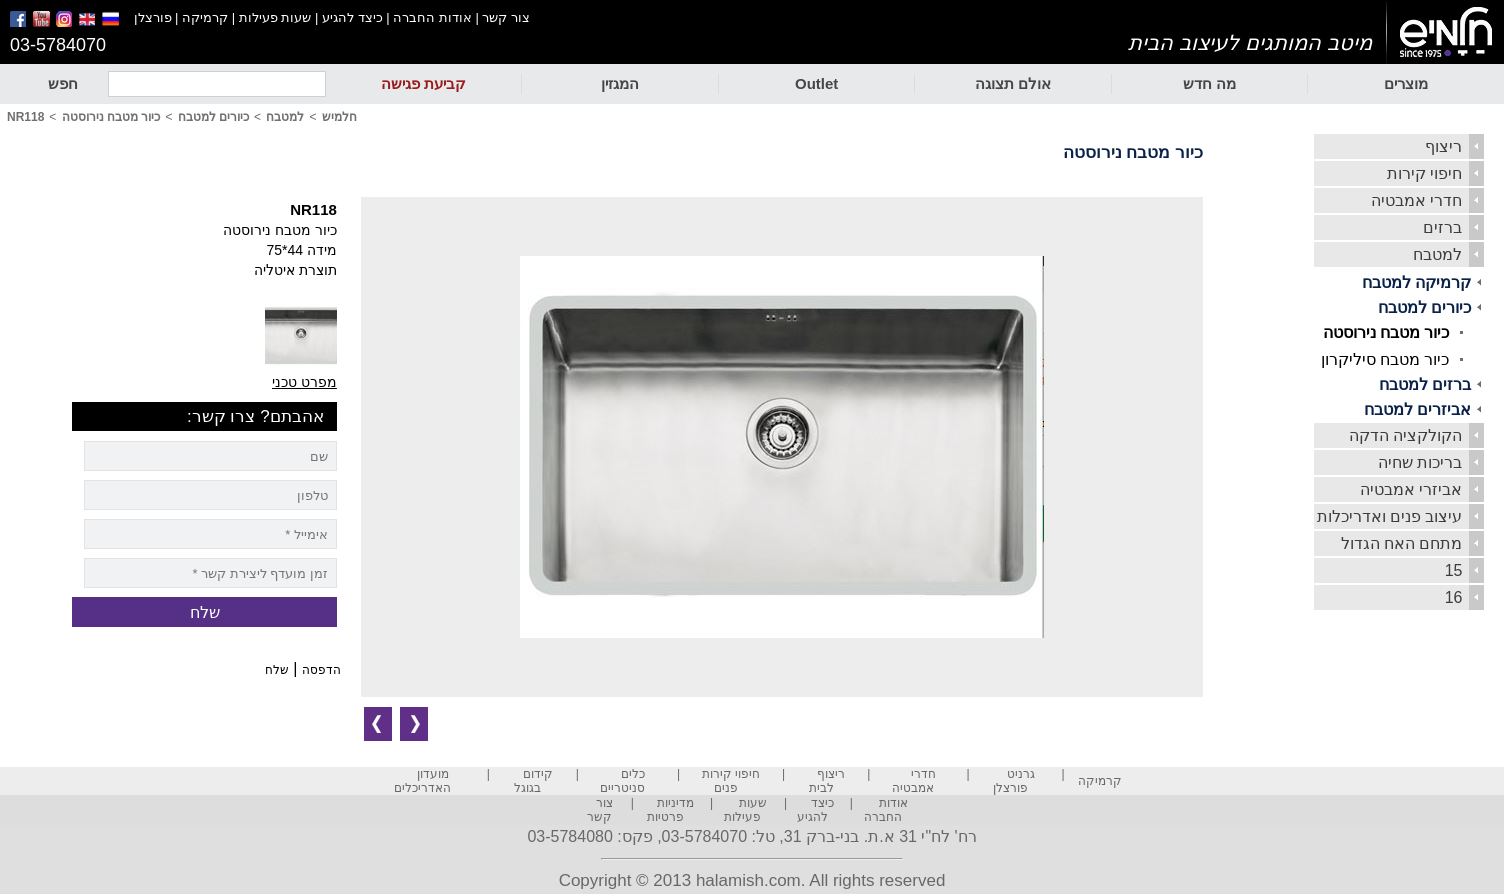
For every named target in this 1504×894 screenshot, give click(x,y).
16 (1454, 597)
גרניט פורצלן (1014, 781)
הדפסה (321, 670)
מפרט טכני (304, 382)
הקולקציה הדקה (1405, 435)
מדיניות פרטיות (671, 810)
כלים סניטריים (622, 781)
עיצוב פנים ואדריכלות (1390, 516)
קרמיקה (205, 17)
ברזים (1442, 227)
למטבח (1437, 254)
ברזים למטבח (1425, 384)
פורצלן (153, 17)
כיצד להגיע (352, 17)
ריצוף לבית (827, 781)
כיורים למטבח (1424, 307)
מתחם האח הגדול (1402, 543)
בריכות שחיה (1420, 462)
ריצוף (1443, 146)
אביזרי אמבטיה (1411, 489)
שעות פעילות (275, 17)
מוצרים (1406, 83)
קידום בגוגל (533, 781)
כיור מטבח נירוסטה (1386, 332)
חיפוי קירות (1424, 173)
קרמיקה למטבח (1416, 282)
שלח (277, 670)
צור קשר (506, 17)
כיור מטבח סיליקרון (1385, 359)
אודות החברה (432, 17)
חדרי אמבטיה (1416, 200)
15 (1454, 570)
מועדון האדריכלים (422, 781)
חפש (63, 83)
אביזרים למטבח (1417, 409)
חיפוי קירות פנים (731, 781)
